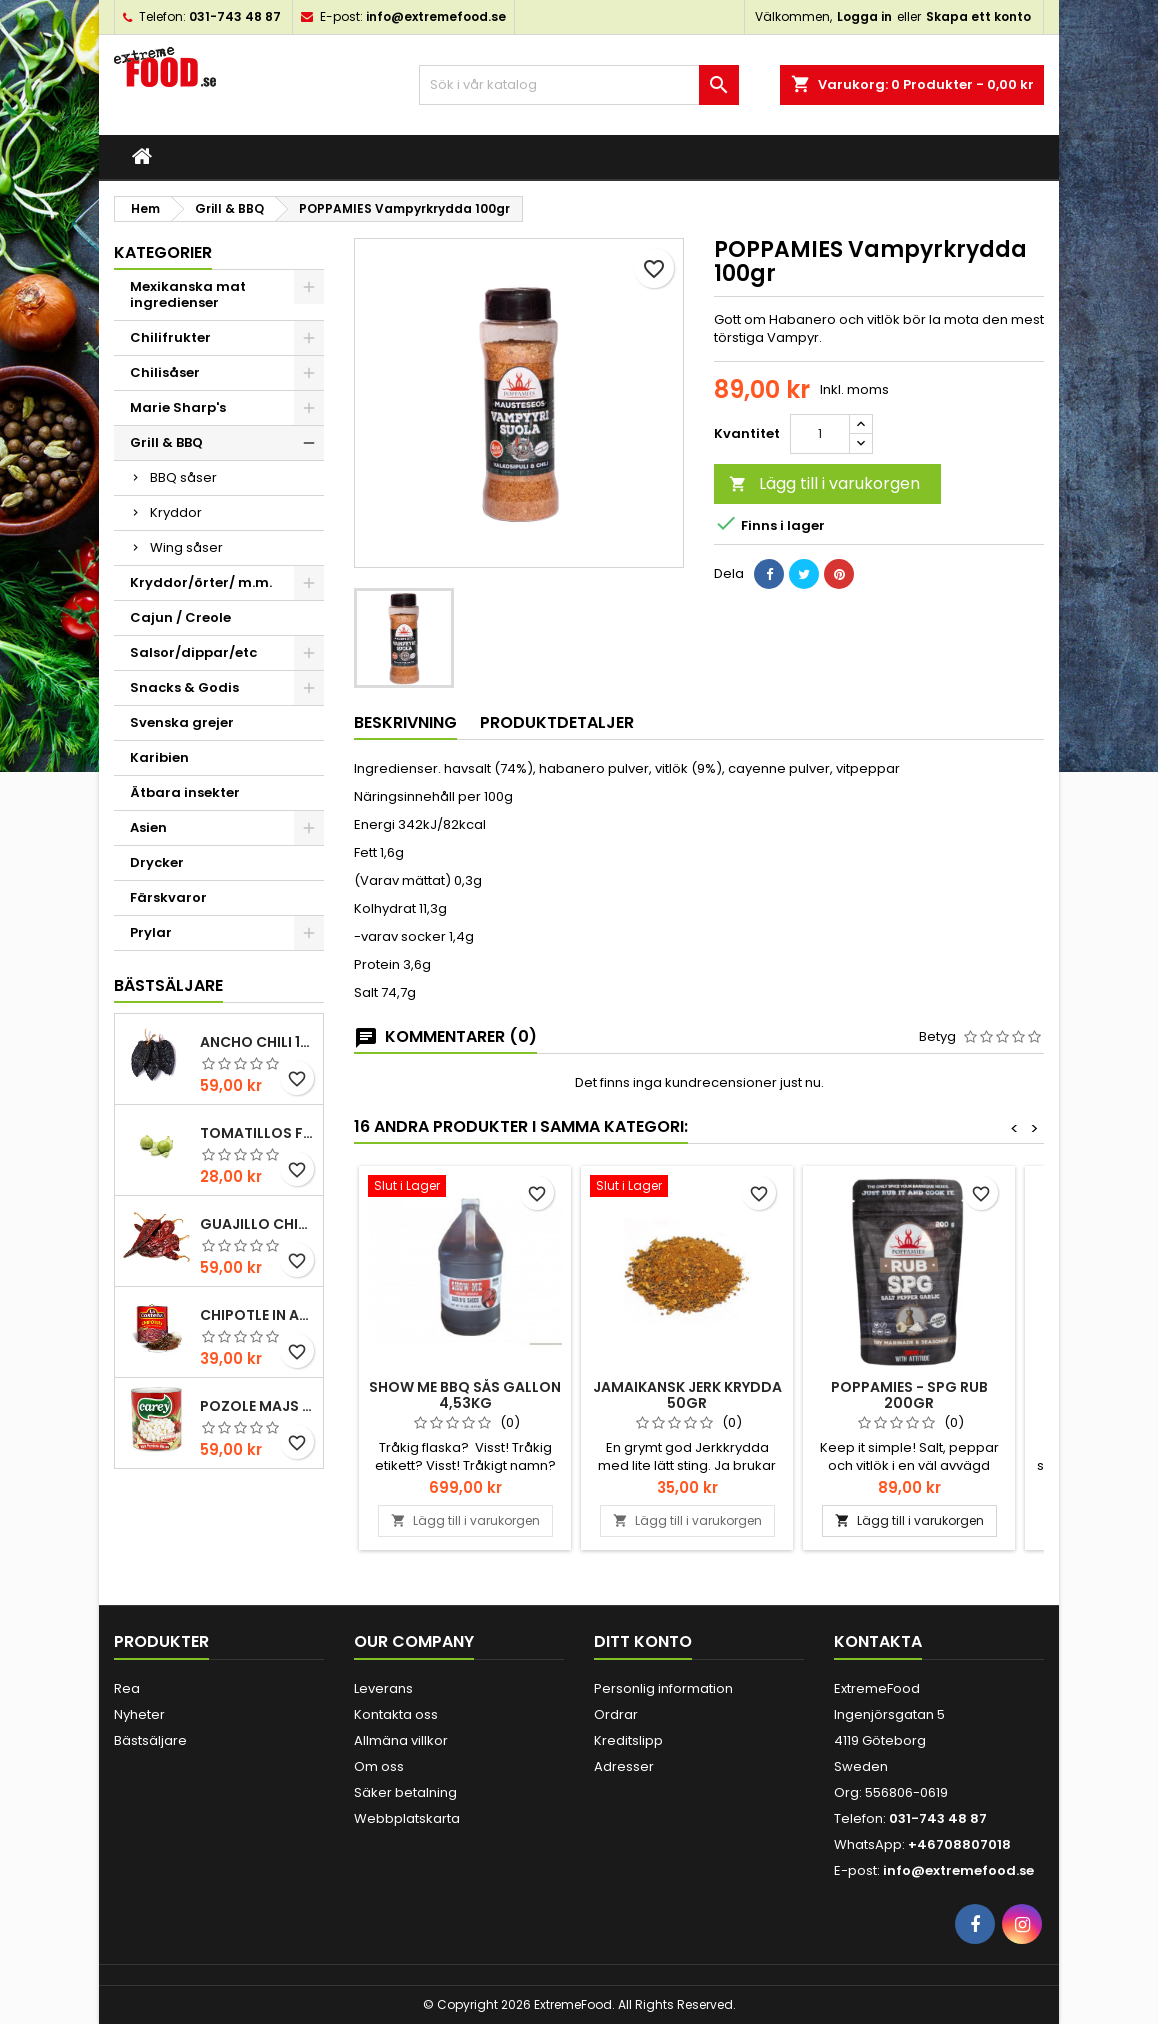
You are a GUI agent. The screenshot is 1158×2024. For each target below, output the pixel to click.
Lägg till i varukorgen (824, 483)
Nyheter (139, 1714)
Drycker (157, 862)
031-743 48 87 (235, 16)
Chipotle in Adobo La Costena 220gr (257, 1315)
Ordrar (616, 1714)
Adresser (624, 1766)
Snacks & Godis (184, 687)
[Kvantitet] (820, 434)
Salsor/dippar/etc (193, 652)
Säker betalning (405, 1792)
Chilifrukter (170, 337)
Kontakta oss (396, 1714)
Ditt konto (643, 1641)
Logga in (864, 16)
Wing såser (186, 547)
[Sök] (579, 85)
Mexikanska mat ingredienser (188, 294)
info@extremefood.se (436, 16)
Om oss (379, 1766)
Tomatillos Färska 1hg (257, 1133)
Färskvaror (168, 897)
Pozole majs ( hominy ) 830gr (257, 1406)
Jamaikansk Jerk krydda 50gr (687, 1395)
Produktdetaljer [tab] (557, 722)
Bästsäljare (168, 985)
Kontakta (878, 1641)
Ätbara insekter (185, 792)
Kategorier (163, 252)
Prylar (151, 932)
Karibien (159, 757)
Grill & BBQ (166, 442)
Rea (127, 1688)
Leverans (383, 1688)
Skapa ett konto (978, 16)
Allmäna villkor (401, 1740)
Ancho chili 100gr (257, 1042)
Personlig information (663, 1688)
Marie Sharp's (178, 407)
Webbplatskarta (407, 1818)
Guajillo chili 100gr (257, 1224)
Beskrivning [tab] (405, 722)
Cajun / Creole (180, 617)
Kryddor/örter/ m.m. (201, 582)
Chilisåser (165, 372)
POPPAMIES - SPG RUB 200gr (909, 1395)
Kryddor (176, 512)
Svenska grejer (182, 722)
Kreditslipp (628, 1740)
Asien (148, 827)
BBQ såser (183, 477)
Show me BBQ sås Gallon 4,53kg (465, 1395)
